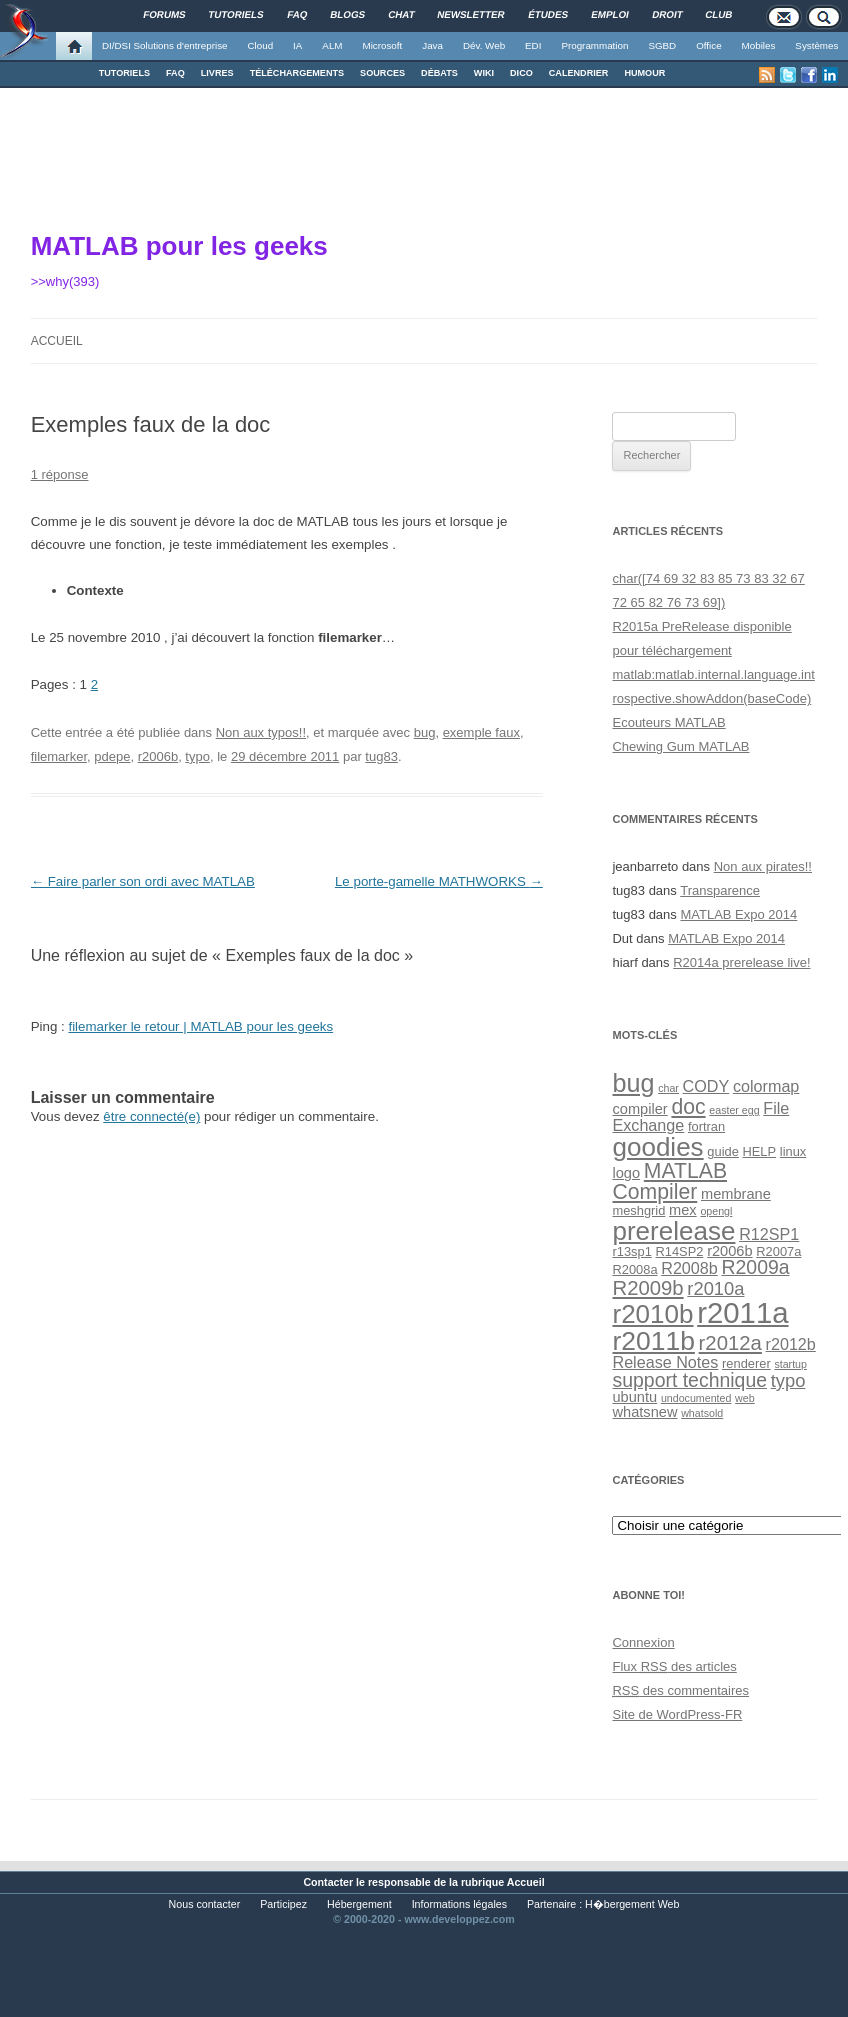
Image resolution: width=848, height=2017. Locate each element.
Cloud (260, 45)
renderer (746, 1363)
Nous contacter (205, 1904)
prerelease (673, 1231)
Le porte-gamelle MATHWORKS (439, 881)
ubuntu (634, 1397)
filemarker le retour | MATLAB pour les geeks (200, 1026)
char (668, 1088)
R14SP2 (680, 1251)
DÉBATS (439, 73)
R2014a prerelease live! (741, 962)
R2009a (755, 1267)
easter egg (734, 1110)
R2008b (689, 1268)
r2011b (653, 1341)
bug (425, 732)
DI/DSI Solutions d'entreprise (164, 45)
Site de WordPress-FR (677, 1714)
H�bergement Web (632, 1904)
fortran (706, 1126)
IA (297, 45)
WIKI (484, 73)
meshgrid (638, 1210)
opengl (716, 1211)
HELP (760, 1151)
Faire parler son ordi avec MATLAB (143, 881)
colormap (766, 1086)
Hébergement (359, 1904)
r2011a (742, 1312)
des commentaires (680, 1690)
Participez (283, 1904)
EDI (533, 45)
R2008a (634, 1269)
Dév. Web (484, 45)
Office (708, 45)
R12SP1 (769, 1234)
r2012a (730, 1343)
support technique (689, 1380)
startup (790, 1364)
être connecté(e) (151, 1116)
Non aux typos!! (261, 732)
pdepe (112, 756)
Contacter (328, 1882)
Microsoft (383, 45)
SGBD (662, 45)
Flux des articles (674, 1666)
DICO (521, 73)
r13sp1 (631, 1251)
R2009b (647, 1288)
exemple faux (481, 732)
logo (626, 1173)
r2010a (715, 1288)
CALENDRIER (579, 73)
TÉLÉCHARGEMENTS (297, 73)
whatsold (702, 1413)
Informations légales (459, 1904)
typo (197, 756)
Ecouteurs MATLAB (668, 722)
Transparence (720, 890)
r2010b (652, 1314)
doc (688, 1106)
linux (793, 1151)
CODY (706, 1086)
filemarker (59, 756)
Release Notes (665, 1362)
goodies (657, 1147)
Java (432, 45)
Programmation (594, 45)
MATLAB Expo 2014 (738, 914)
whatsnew (644, 1412)
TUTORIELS (124, 73)
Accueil (57, 341)
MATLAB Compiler (669, 1181)
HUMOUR (644, 73)
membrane (736, 1194)
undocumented (696, 1398)
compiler (639, 1109)
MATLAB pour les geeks (179, 246)
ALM (332, 45)
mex (683, 1210)
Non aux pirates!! (763, 866)
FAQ (175, 73)
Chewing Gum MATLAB (680, 746)
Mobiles (759, 45)
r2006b (158, 756)
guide (722, 1151)
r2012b (791, 1344)
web (745, 1398)
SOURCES (382, 73)
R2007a (778, 1251)
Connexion (643, 1642)
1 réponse (60, 474)
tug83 (381, 756)
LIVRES (217, 73)
